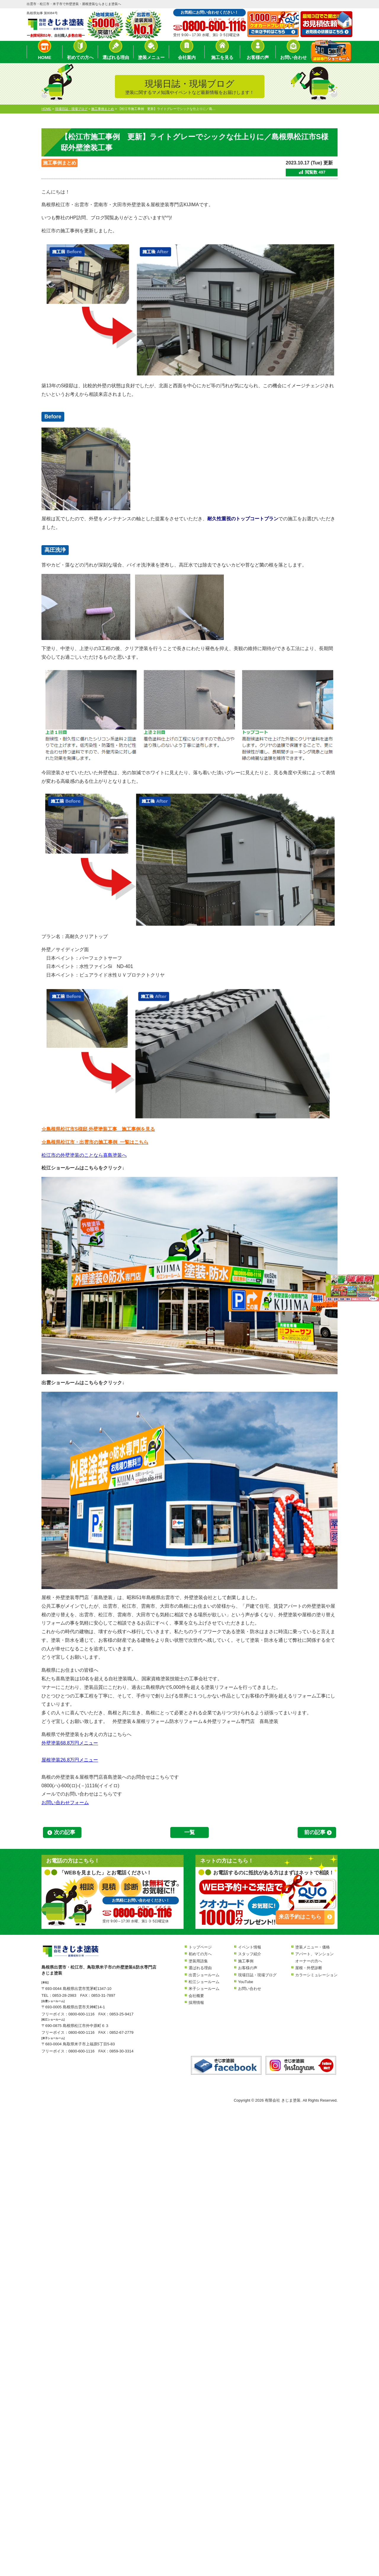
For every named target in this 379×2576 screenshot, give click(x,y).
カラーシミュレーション (316, 1975)
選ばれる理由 (115, 57)
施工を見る (222, 57)
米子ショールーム (204, 1988)
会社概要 (196, 1995)
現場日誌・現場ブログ (257, 1975)
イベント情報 (249, 1947)
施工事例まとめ (59, 162)
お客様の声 (258, 57)
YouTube (245, 1982)
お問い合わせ (293, 57)
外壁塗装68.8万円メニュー (69, 1742)
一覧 (189, 1832)
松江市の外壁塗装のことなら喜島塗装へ (84, 1155)
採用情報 (196, 2002)
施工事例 (245, 1961)
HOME (44, 57)
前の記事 (314, 1832)
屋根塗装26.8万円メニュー (69, 1759)
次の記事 (64, 1832)
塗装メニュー (151, 57)
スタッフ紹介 (249, 1954)
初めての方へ (80, 57)
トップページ (200, 1947)
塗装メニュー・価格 (312, 1947)
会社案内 (187, 57)
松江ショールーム (204, 1982)
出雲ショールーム (204, 1975)
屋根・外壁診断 (308, 1968)
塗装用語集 (198, 1961)
